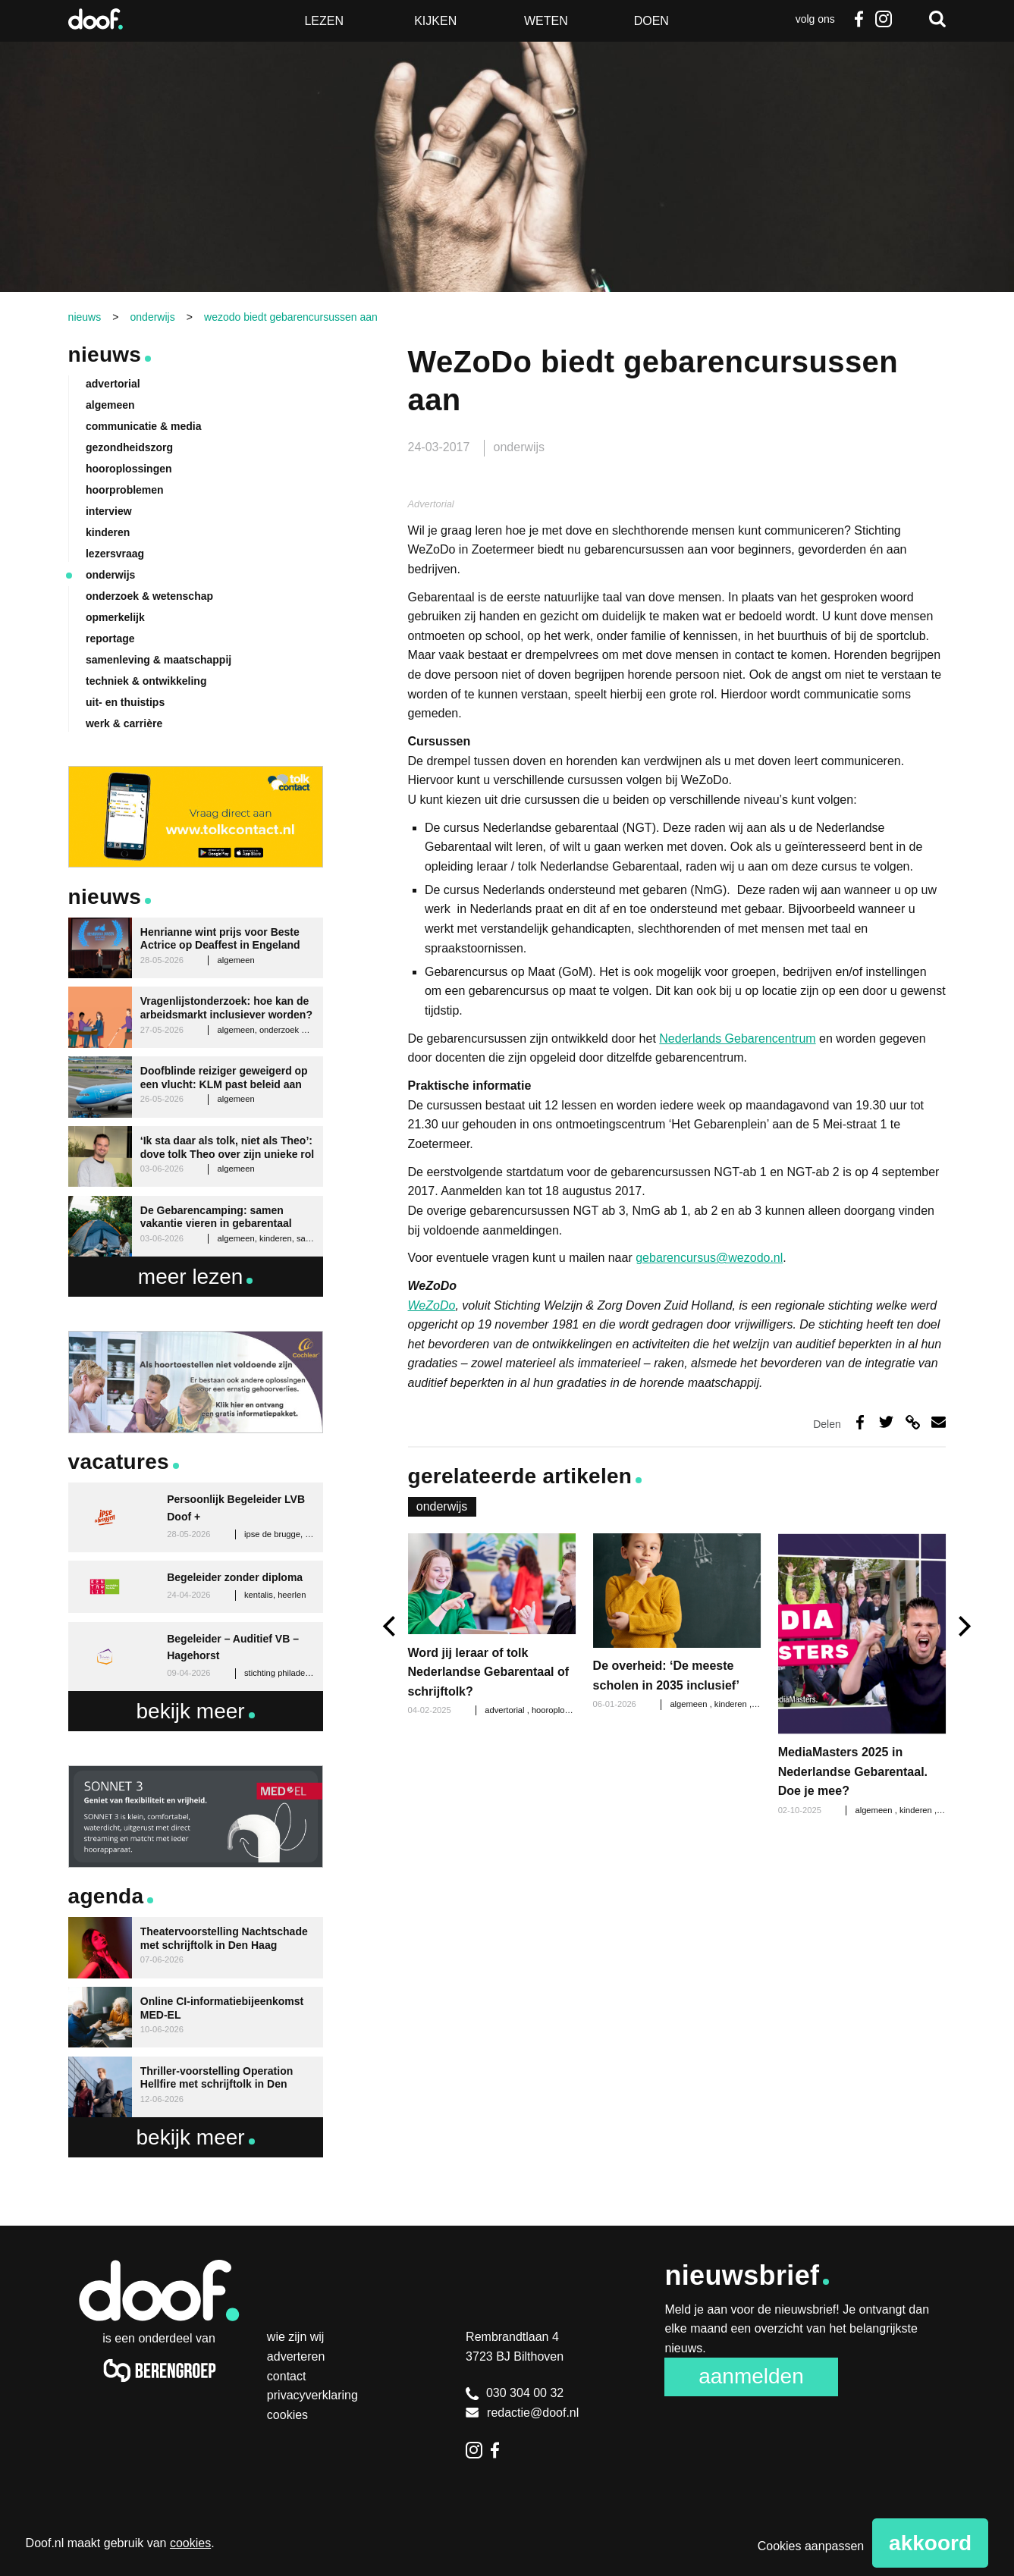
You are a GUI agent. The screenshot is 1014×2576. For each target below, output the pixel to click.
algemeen (689, 1703)
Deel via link (913, 1422)
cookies (190, 2543)
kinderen (731, 1703)
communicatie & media (144, 426)
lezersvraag (115, 554)
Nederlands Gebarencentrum (737, 1038)
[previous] (391, 1626)
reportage (110, 638)
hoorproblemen (125, 490)
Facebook (859, 19)
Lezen (324, 20)
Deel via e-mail (938, 1422)
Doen (651, 20)
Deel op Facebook (859, 1422)
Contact (286, 2376)
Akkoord (930, 2543)
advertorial (505, 1710)
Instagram (882, 19)
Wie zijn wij (296, 2336)
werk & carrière (124, 723)
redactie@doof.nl (522, 2412)
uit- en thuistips (125, 702)
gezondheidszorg (129, 447)
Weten (546, 20)
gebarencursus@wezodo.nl (709, 1257)
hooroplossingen (564, 1710)
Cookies (287, 2414)
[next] (963, 1626)
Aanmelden (751, 2376)
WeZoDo (432, 1305)
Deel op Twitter (886, 1422)
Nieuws (105, 354)
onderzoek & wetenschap (149, 596)
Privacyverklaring (312, 2395)
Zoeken (937, 19)
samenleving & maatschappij (158, 660)
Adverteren (296, 2356)
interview (109, 511)
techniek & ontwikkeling (146, 681)
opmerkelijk (115, 617)
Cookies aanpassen (811, 2546)
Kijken (435, 20)
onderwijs (519, 447)
